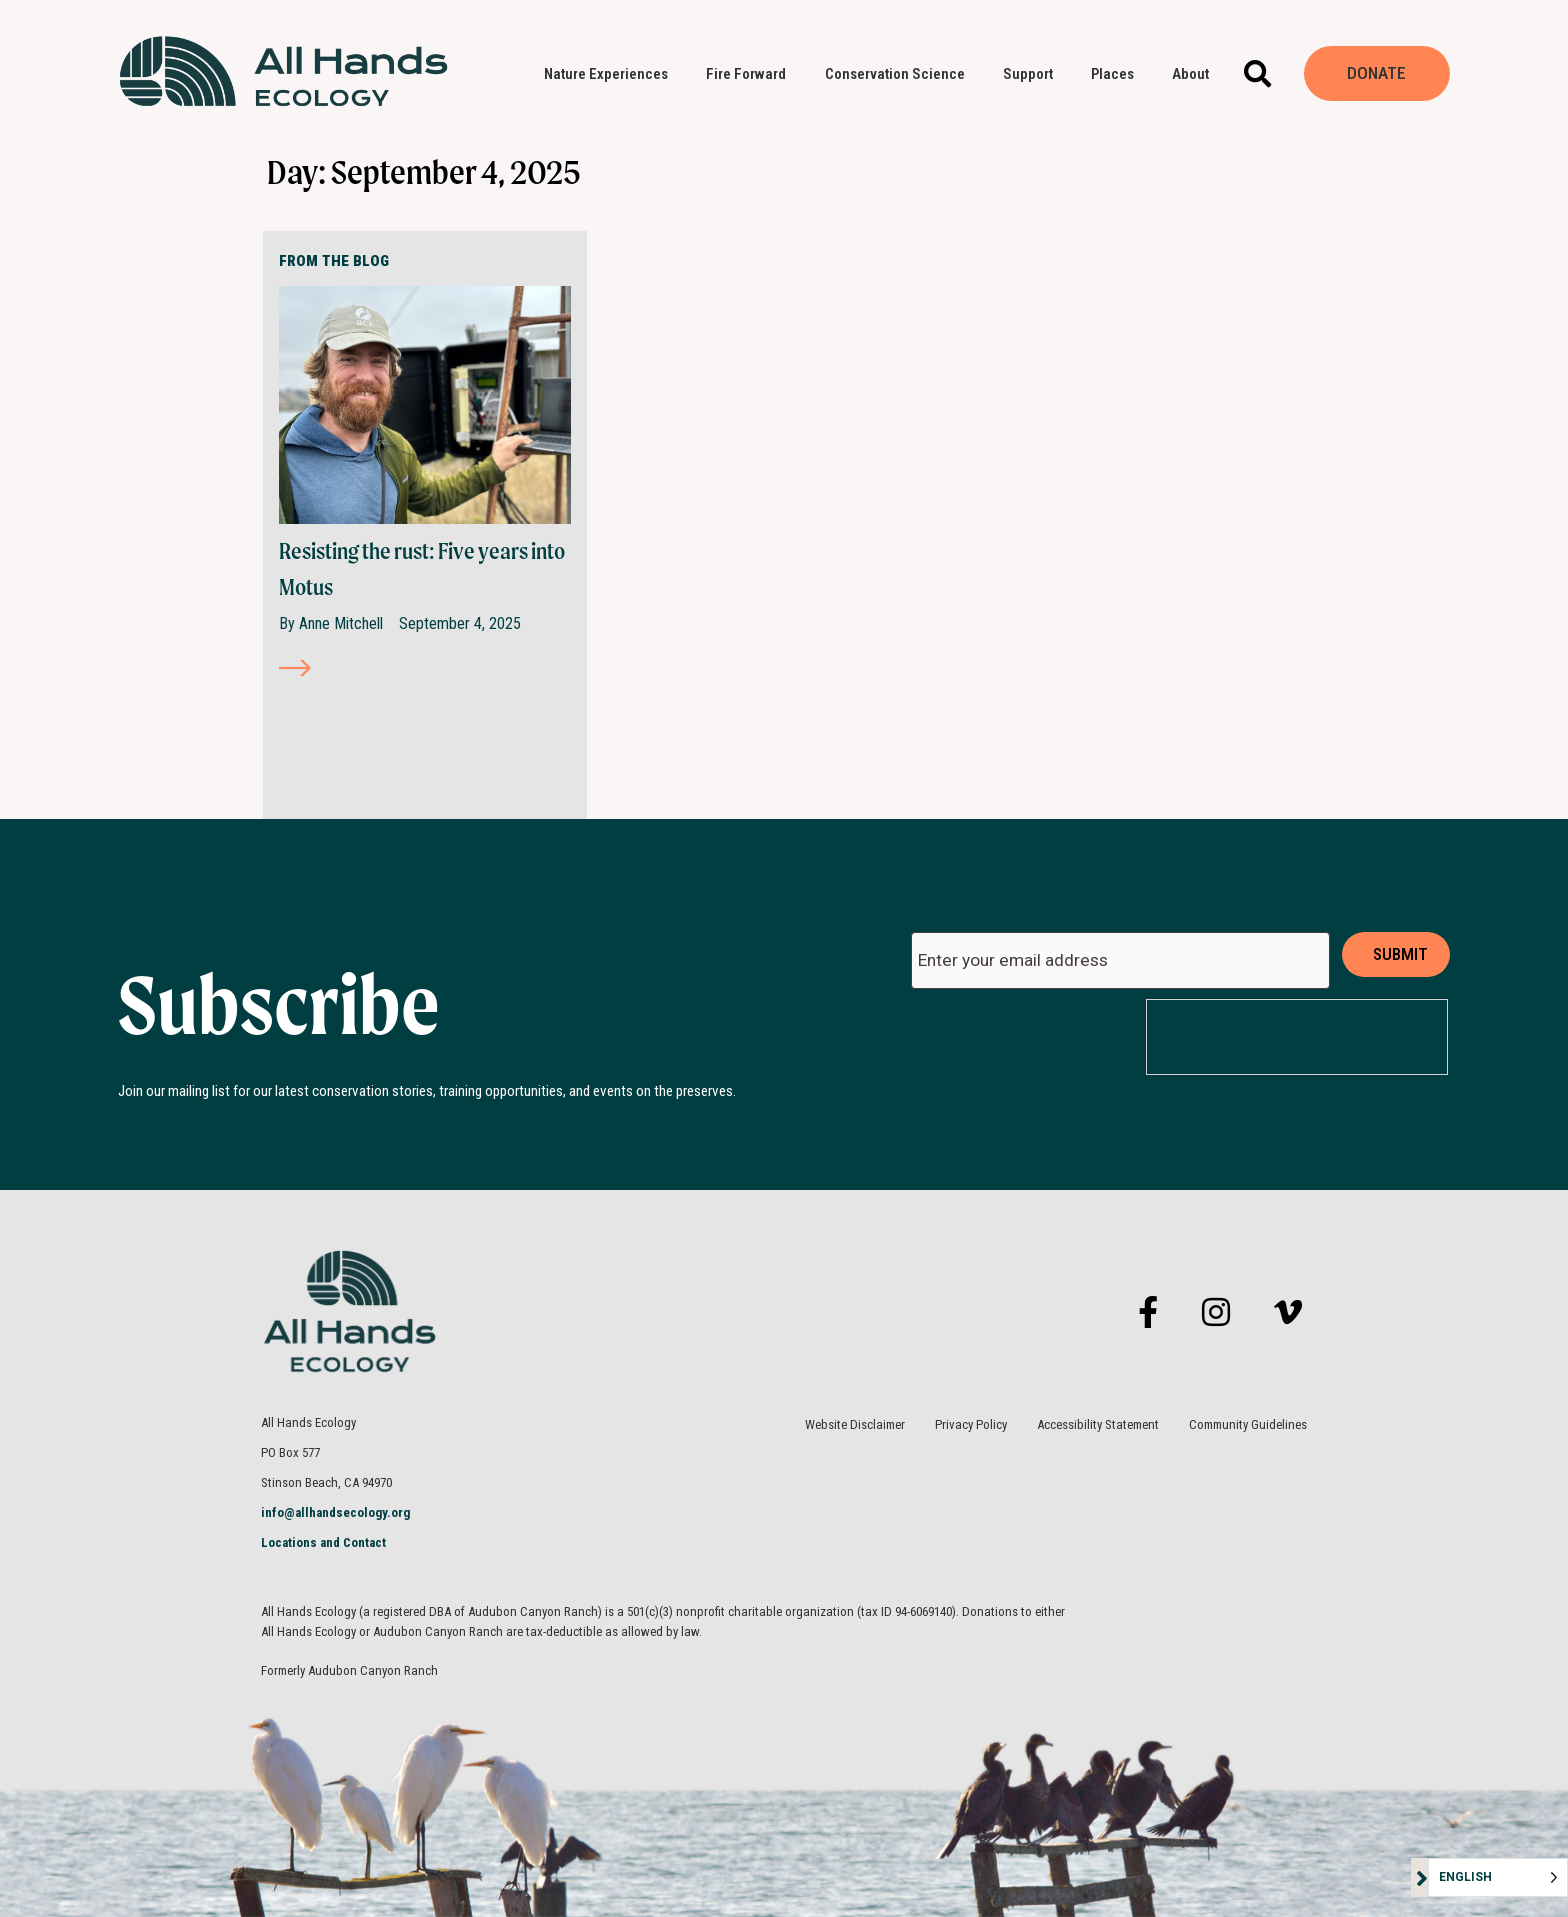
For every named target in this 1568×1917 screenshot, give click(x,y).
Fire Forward (751, 74)
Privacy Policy (971, 1424)
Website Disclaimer (855, 1424)
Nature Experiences (611, 74)
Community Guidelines (1248, 1424)
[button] (1257, 73)
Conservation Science (900, 74)
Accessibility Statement (1098, 1424)
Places (1117, 74)
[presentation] (1298, 1038)
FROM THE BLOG (334, 261)
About (1195, 74)
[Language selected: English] (1498, 1877)
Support (1033, 74)
